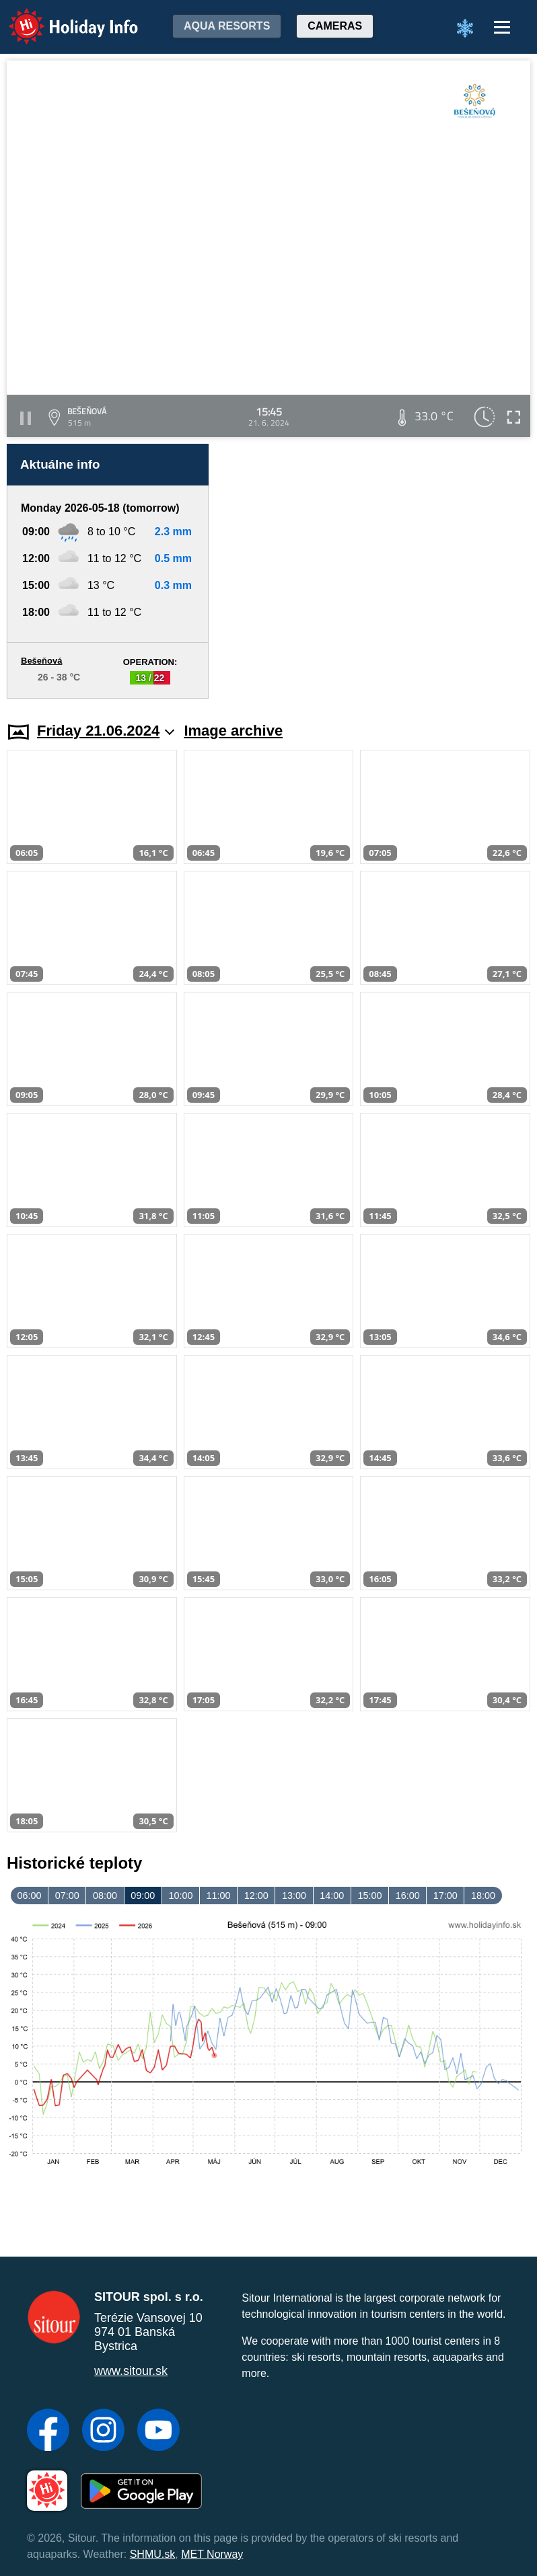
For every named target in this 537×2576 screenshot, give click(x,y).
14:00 (332, 1895)
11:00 (219, 1895)
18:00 (483, 1895)
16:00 (408, 1895)
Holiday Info (60, 17)
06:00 (29, 1895)
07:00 (67, 1895)
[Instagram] (103, 2431)
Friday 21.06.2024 (105, 730)
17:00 (445, 1895)
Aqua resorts (227, 26)
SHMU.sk (153, 2554)
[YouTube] (158, 2431)
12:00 (256, 1895)
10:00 (180, 1895)
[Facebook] (48, 2431)
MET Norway (212, 2554)
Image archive (233, 730)
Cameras (335, 26)
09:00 (143, 1895)
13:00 (294, 1895)
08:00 (105, 1895)
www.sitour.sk (131, 2371)
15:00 (369, 1895)
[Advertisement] (376, 571)
